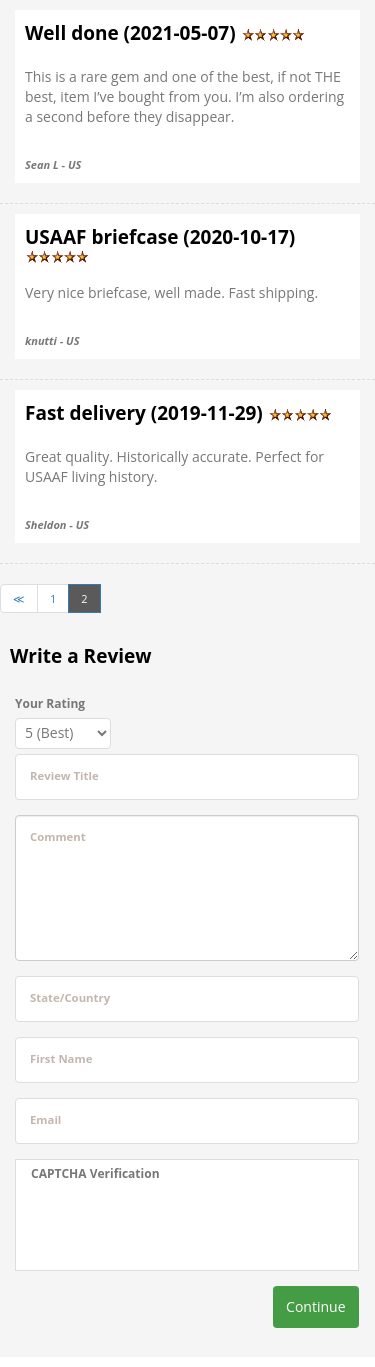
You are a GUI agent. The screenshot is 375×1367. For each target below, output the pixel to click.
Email (45, 1119)
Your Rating (50, 703)
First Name (61, 1058)
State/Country (70, 997)
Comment (58, 836)
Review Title (64, 775)
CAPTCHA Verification (95, 1173)
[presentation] (156, 1226)
